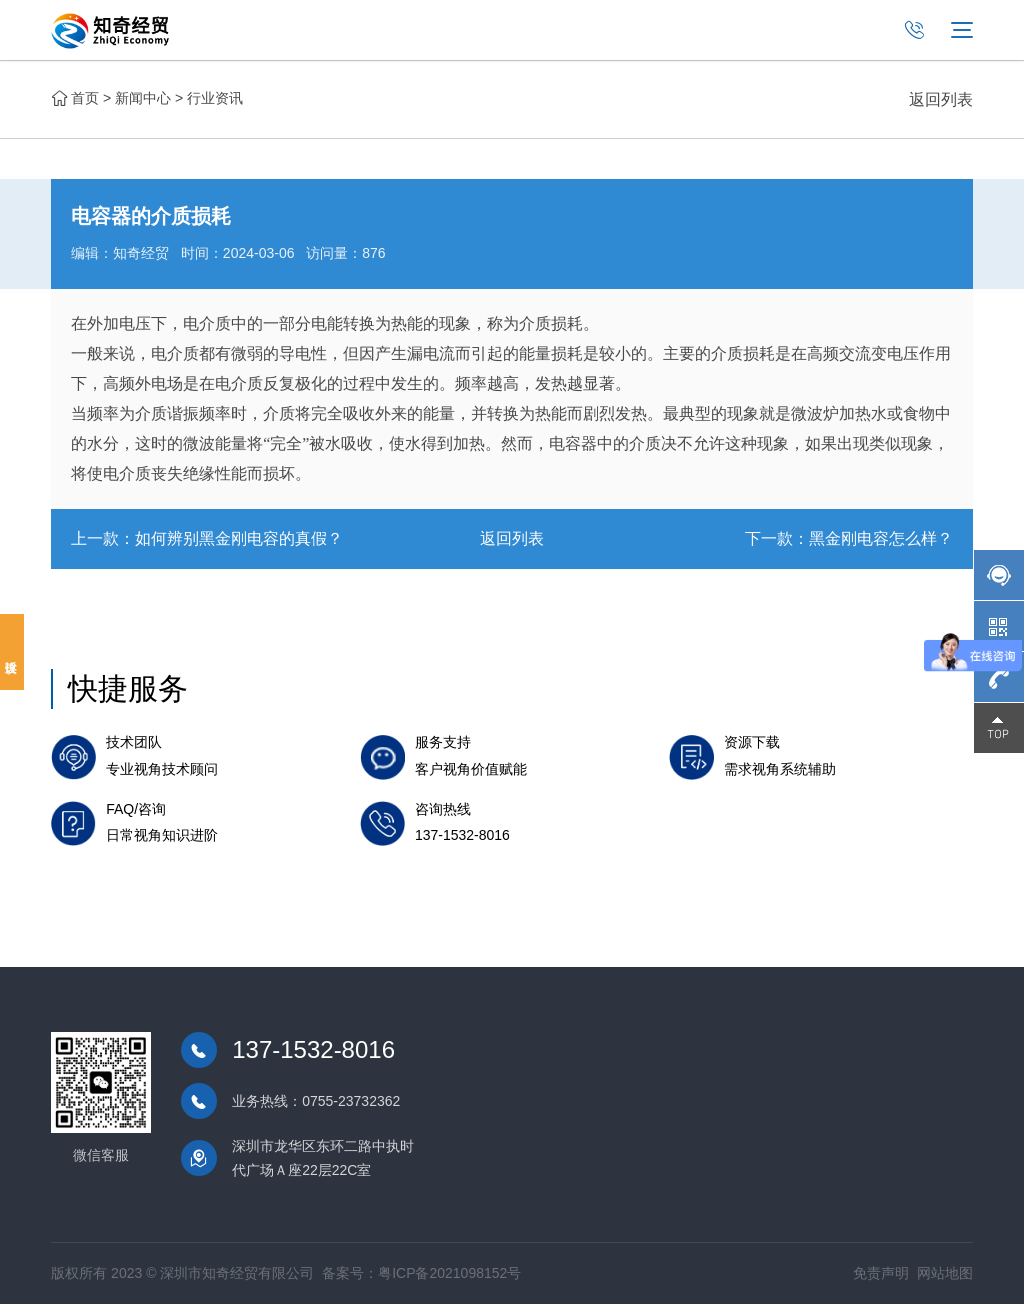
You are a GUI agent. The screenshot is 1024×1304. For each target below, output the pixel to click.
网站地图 (945, 1273)
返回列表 (941, 99)
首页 (85, 98)
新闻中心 (143, 98)
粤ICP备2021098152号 (449, 1273)
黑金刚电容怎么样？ (881, 538)
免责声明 (881, 1273)
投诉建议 (12, 652)
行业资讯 (215, 98)
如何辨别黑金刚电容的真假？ (239, 538)
